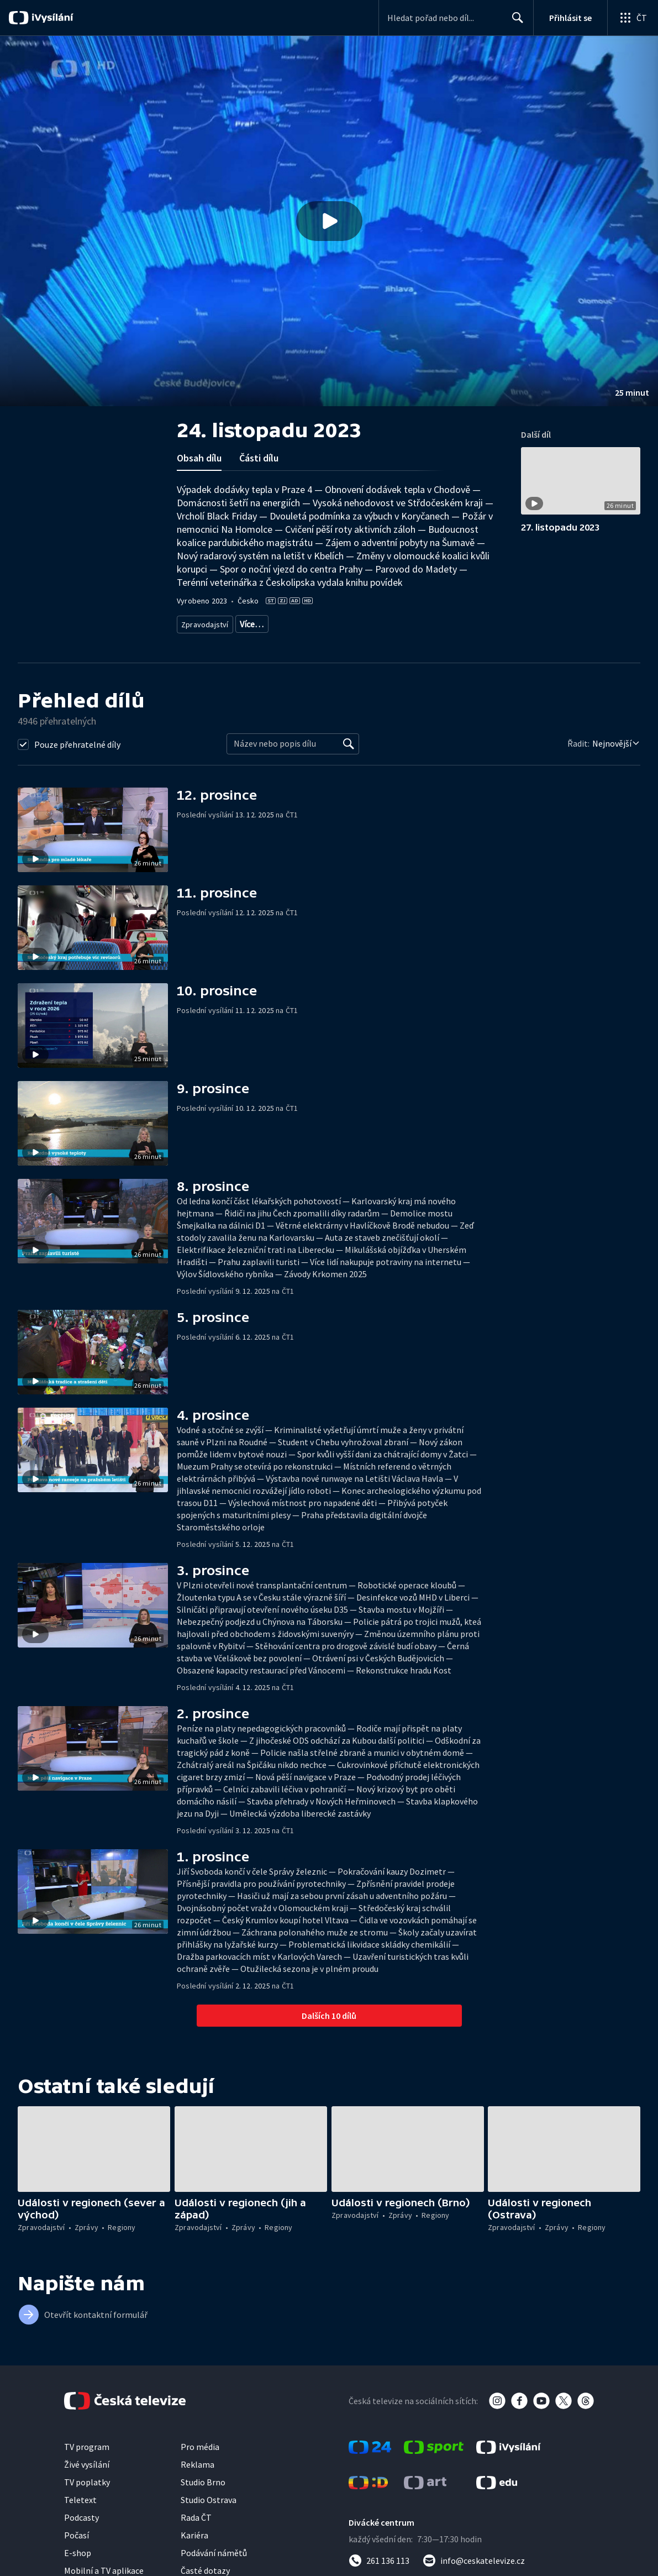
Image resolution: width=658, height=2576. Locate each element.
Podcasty (81, 2513)
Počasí (76, 2531)
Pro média (200, 2442)
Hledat (515, 22)
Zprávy (249, 622)
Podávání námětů (214, 2548)
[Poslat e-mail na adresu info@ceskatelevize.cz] (474, 2556)
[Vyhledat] (348, 740)
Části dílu (258, 458)
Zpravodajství (204, 622)
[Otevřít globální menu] (632, 17)
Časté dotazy (205, 2566)
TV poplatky (87, 2478)
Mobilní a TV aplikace (104, 2566)
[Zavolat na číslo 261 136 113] (379, 2556)
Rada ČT (196, 2513)
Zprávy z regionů (300, 622)
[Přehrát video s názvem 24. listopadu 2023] (329, 221)
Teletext (80, 2495)
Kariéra (194, 2531)
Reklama (197, 2460)
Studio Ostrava (208, 2495)
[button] (329, 221)
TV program (86, 2442)
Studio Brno (203, 2478)
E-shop (77, 2548)
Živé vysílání (86, 2460)
